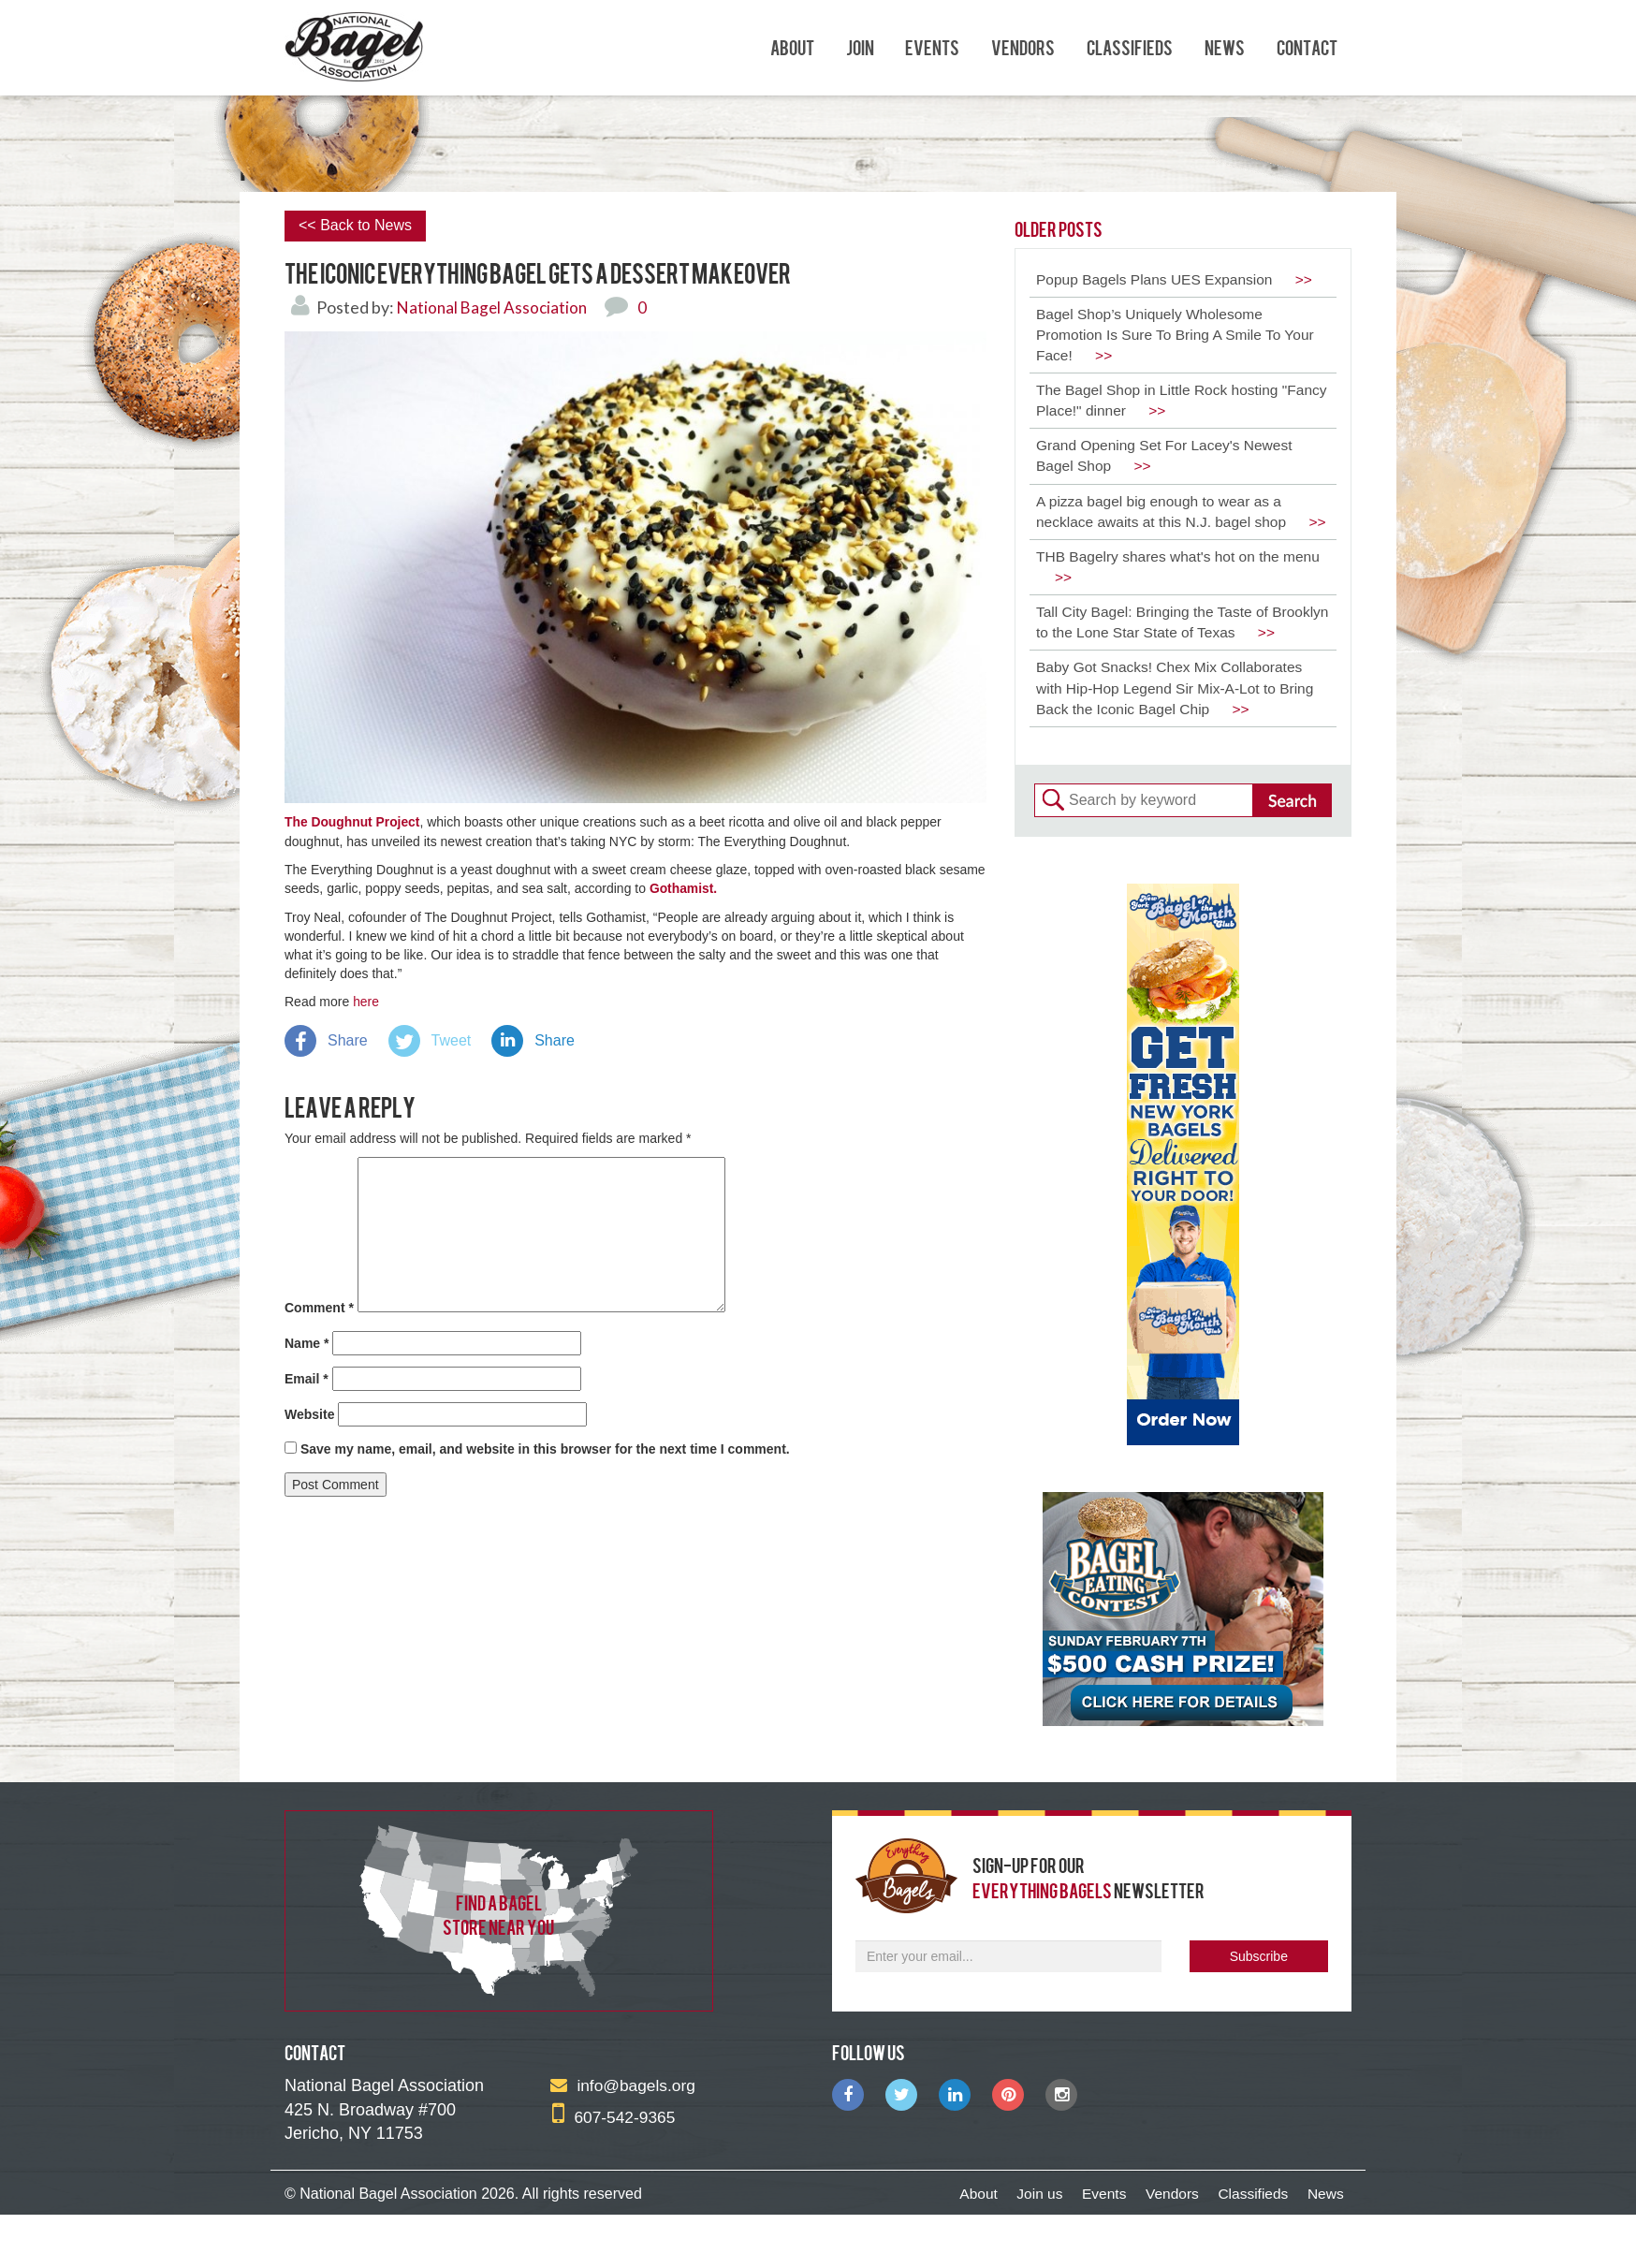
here (366, 999)
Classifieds (1130, 47)
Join (860, 47)
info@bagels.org (624, 2139)
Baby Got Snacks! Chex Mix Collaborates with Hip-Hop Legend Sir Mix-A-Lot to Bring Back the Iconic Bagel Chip (1179, 740)
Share (348, 1038)
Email (307, 1375)
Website (309, 1411)
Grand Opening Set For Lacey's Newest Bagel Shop (1168, 460)
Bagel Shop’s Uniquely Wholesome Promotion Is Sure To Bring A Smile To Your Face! (1179, 335)
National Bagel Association (494, 307)
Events (932, 47)
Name (307, 1340)
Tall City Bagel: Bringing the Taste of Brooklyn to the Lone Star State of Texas (1170, 662)
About (792, 47)
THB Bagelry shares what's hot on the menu (1182, 595)
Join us (1019, 2248)
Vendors (1023, 47)
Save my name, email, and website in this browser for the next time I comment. (545, 1446)
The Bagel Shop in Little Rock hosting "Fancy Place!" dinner (1161, 403)
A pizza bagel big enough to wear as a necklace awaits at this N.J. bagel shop (1165, 527)
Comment (319, 1304)
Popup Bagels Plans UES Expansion (1178, 279)
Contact (1307, 47)
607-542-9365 (615, 2170)
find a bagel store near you (498, 1968)
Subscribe (1259, 2010)
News (1225, 47)
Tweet (451, 1038)
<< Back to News (355, 225)
